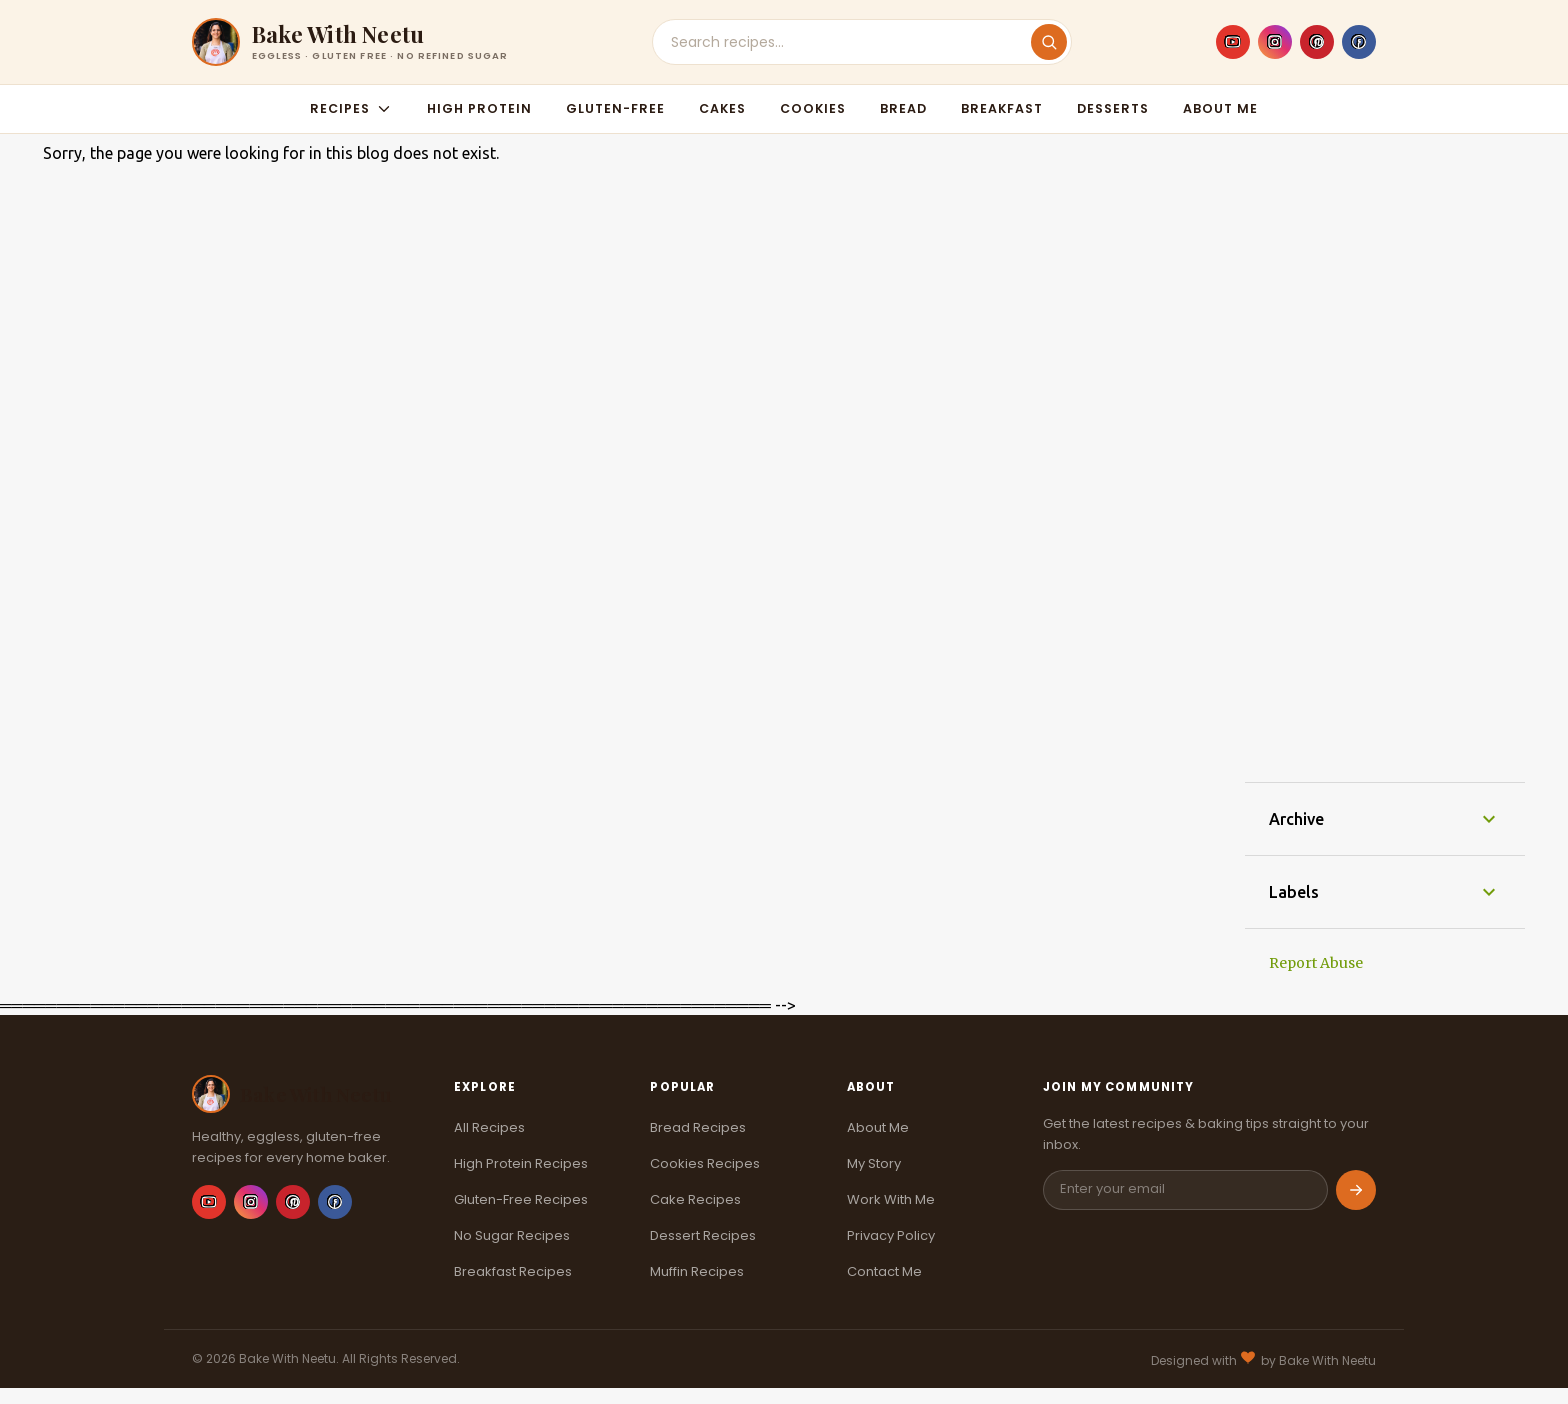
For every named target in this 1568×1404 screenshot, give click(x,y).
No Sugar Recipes (512, 1235)
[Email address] (1185, 1190)
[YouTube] (1233, 42)
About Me (1220, 108)
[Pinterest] (1317, 42)
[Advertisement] (1385, 458)
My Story (874, 1163)
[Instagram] (1275, 42)
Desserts (1113, 108)
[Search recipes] (851, 42)
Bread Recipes (698, 1127)
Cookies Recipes (705, 1163)
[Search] (1049, 42)
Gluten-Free (615, 108)
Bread (903, 108)
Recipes (351, 109)
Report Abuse (1316, 963)
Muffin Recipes (697, 1271)
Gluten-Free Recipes (521, 1199)
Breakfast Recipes (513, 1271)
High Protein (479, 108)
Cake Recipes (695, 1199)
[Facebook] (1359, 42)
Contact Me (884, 1271)
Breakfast (1002, 108)
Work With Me (891, 1199)
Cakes (722, 108)
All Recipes (489, 1127)
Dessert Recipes (703, 1235)
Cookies (813, 108)
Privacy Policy (891, 1235)
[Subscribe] (1356, 1190)
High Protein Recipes (521, 1163)
